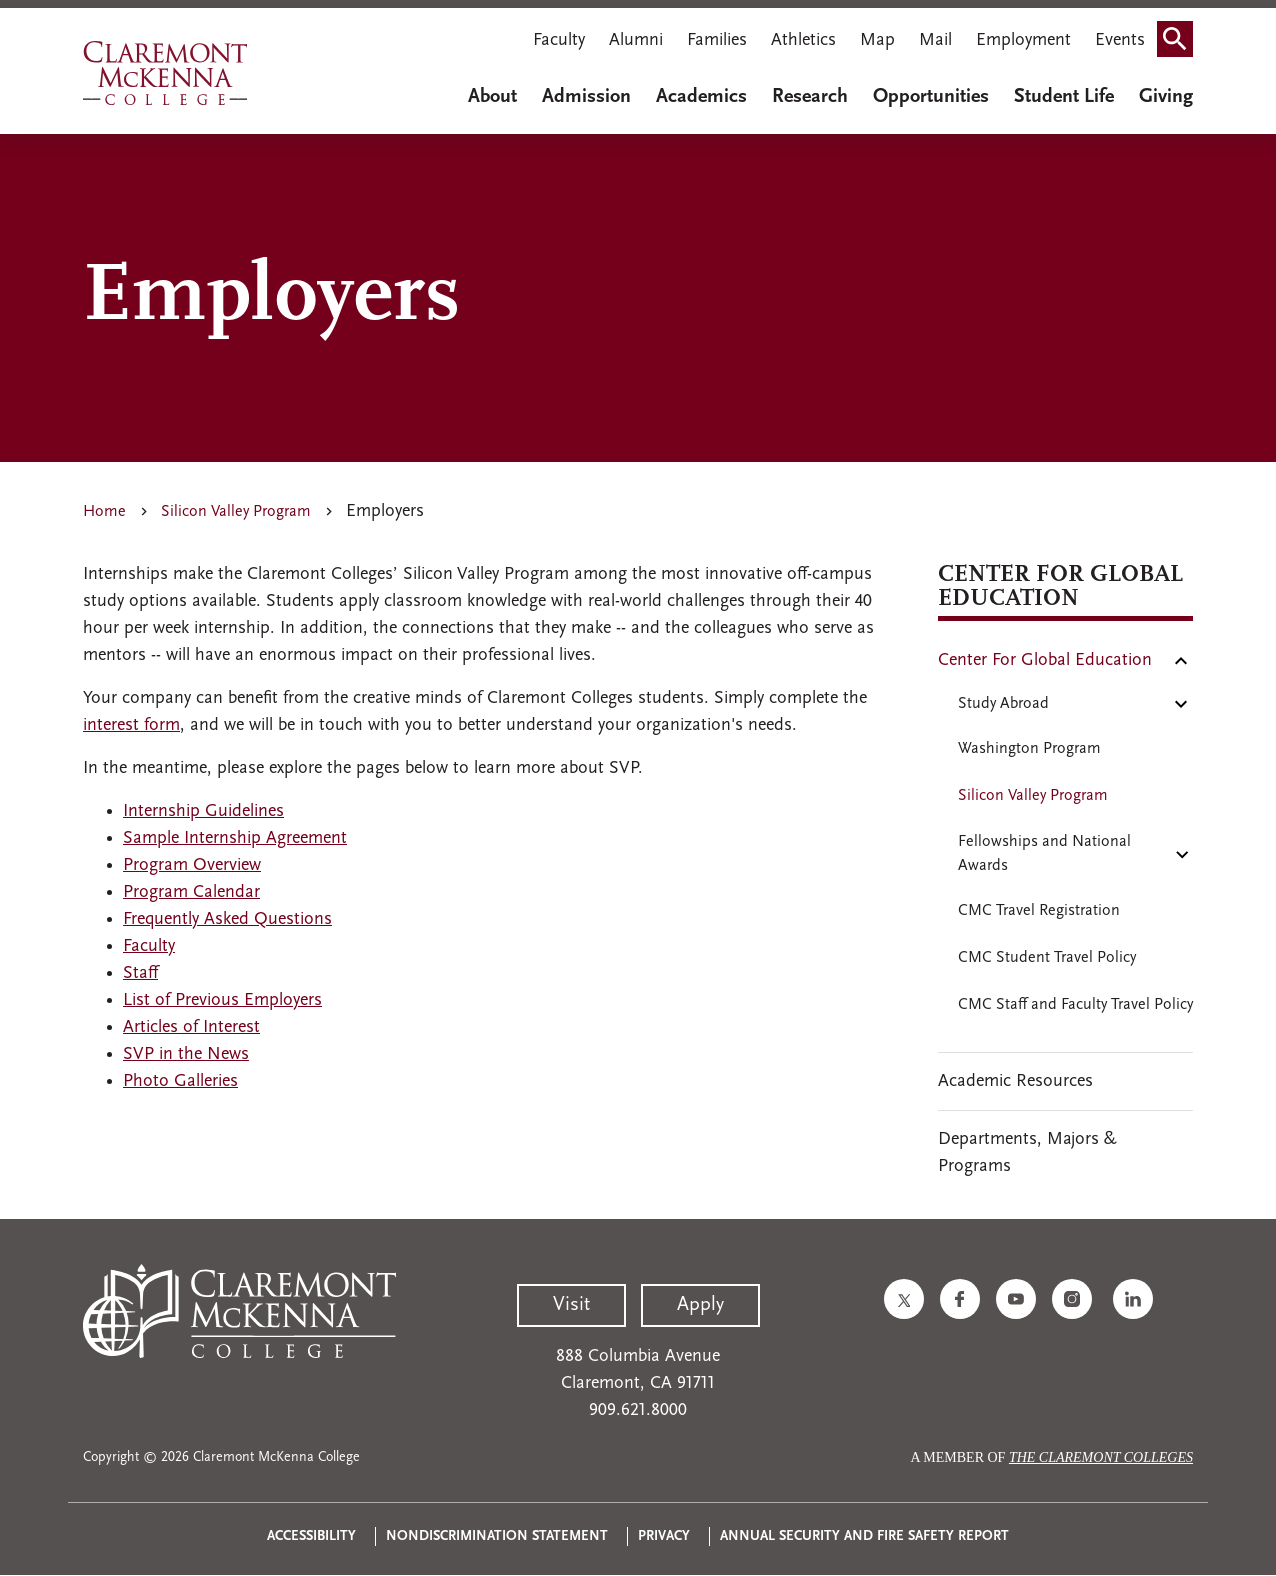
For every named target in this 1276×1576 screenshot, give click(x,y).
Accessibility (311, 1536)
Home (104, 512)
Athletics (803, 40)
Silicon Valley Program (236, 512)
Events (1120, 40)
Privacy (664, 1536)
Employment (1023, 40)
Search (1181, 32)
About (492, 97)
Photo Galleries (180, 1081)
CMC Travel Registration (1039, 911)
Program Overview (192, 865)
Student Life (1064, 97)
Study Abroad (1003, 704)
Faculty (559, 40)
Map (877, 40)
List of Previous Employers (222, 1000)
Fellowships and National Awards (1044, 854)
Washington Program (1029, 749)
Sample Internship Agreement (235, 838)
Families (717, 40)
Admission (586, 97)
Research (810, 97)
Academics (701, 97)
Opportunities (931, 97)
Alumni (636, 40)
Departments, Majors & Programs (1027, 1153)
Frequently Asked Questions (227, 919)
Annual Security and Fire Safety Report (864, 1536)
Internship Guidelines (203, 811)
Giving (1166, 97)
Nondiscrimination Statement (497, 1536)
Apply (700, 1305)
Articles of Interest (191, 1027)
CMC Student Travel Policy (1047, 958)
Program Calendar (191, 892)
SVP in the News (186, 1054)
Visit (571, 1305)
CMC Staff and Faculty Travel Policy (1075, 1005)
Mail (935, 40)
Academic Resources (1015, 1081)
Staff (140, 973)
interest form (131, 725)
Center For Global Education (1045, 660)
